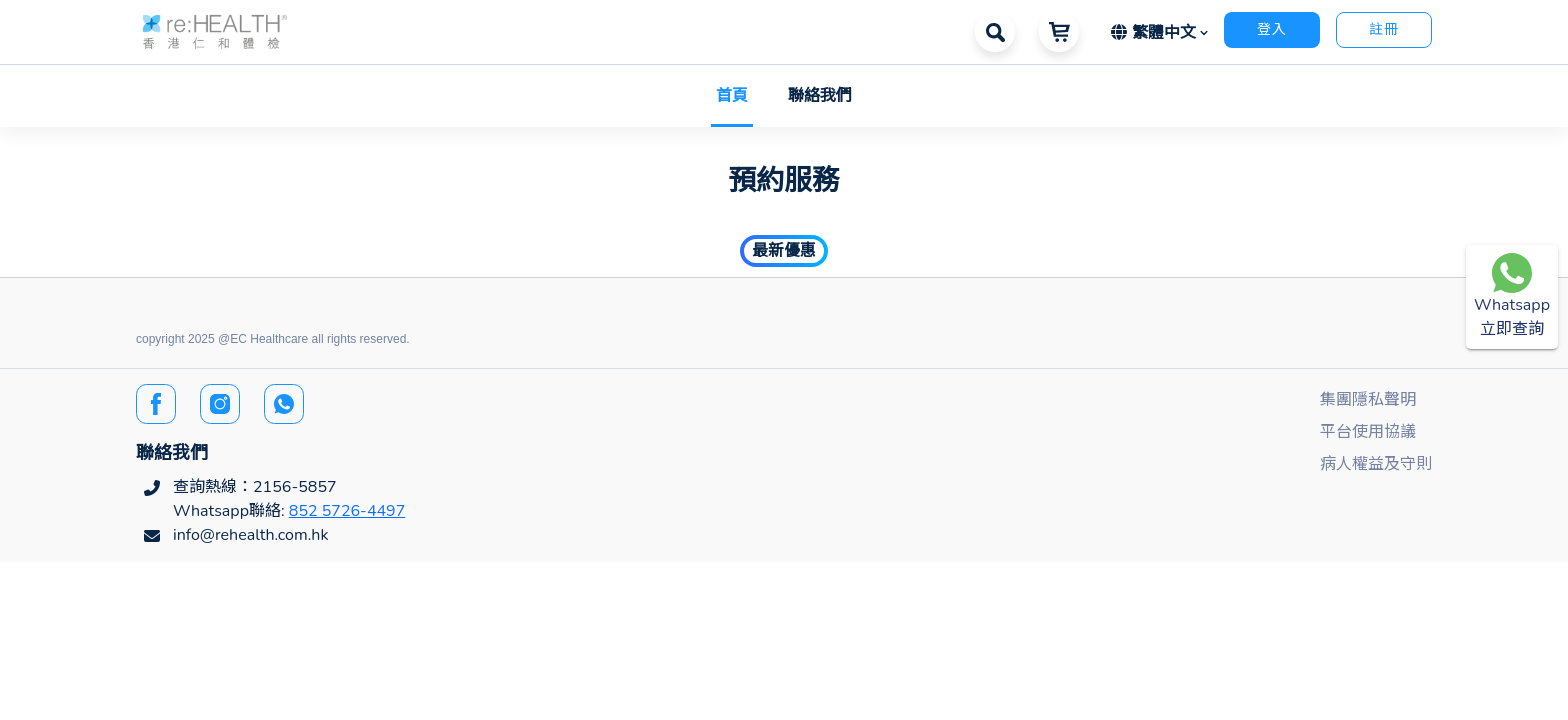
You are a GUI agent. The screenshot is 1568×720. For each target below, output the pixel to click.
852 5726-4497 (347, 511)
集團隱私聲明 (1368, 400)
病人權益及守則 (1376, 464)
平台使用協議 (1368, 432)
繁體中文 (1155, 33)
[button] (215, 30)
